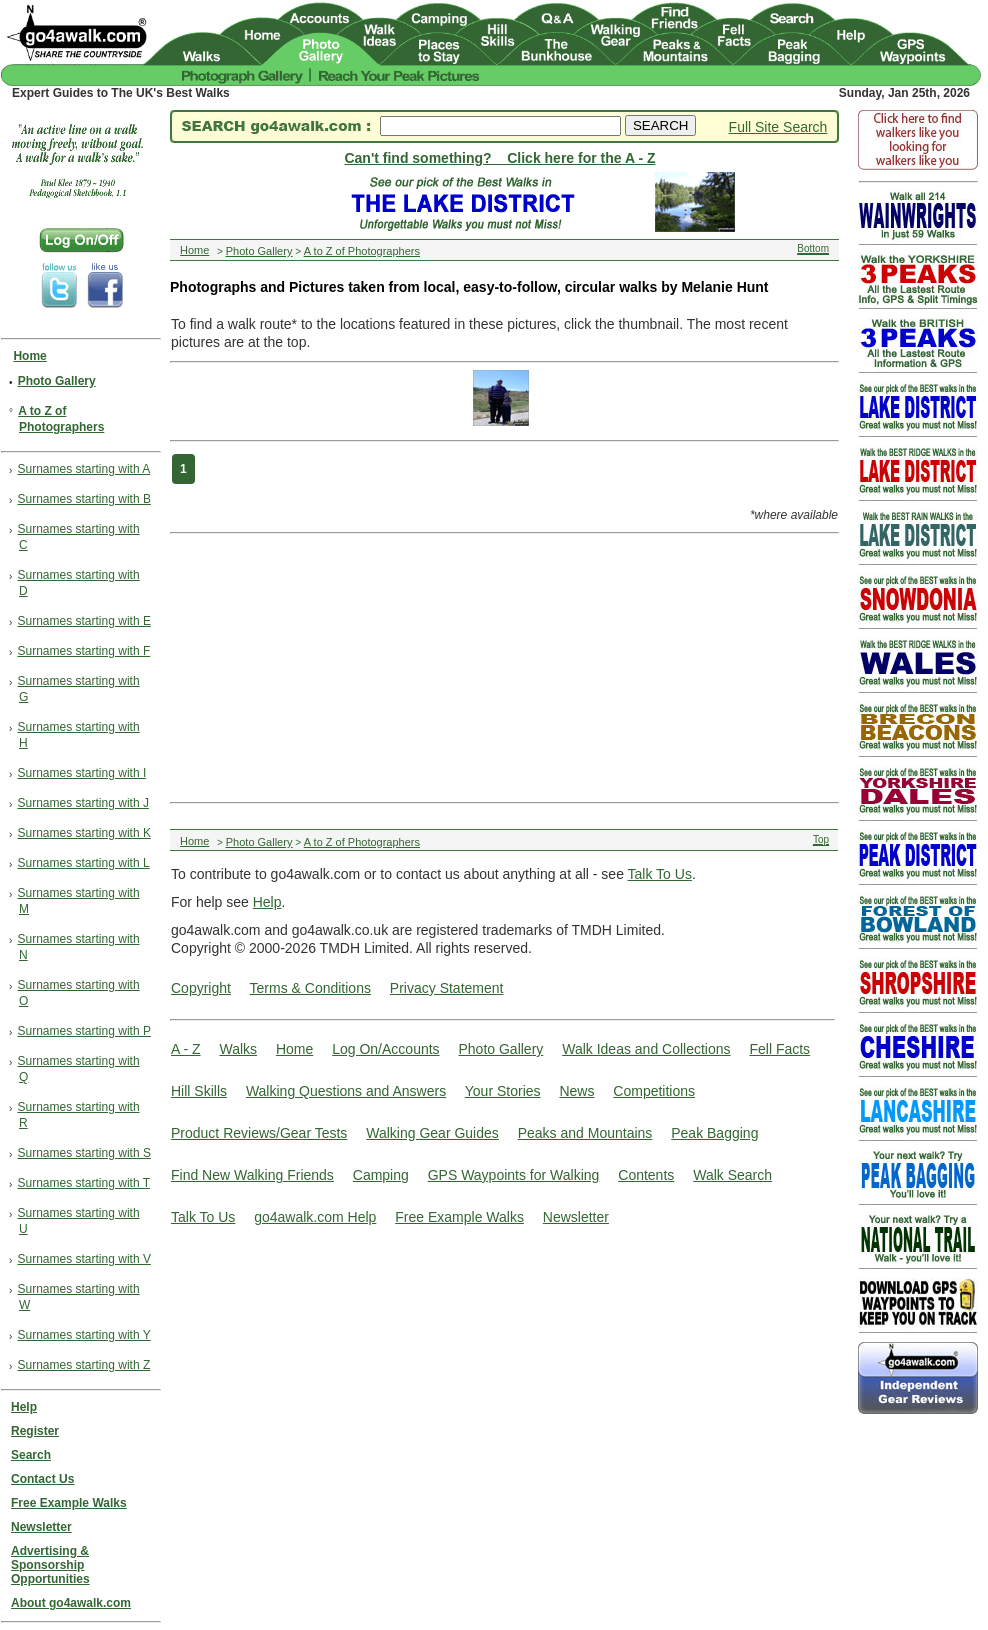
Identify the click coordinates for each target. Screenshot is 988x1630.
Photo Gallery (500, 1049)
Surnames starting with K (84, 833)
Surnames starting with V (84, 1259)
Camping (381, 1175)
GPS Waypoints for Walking (514, 1175)
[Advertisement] (431, 666)
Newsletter (576, 1217)
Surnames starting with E (84, 621)
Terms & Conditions (310, 988)
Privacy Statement (447, 988)
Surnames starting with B (84, 499)
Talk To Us (660, 874)
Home (294, 1049)
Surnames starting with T (84, 1183)
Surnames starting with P (84, 1031)
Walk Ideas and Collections (646, 1049)
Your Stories (503, 1091)
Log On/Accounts (385, 1049)
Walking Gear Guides (432, 1133)
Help (267, 902)
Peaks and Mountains (585, 1133)
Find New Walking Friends (252, 1175)
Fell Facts (779, 1049)
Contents (646, 1175)
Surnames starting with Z (84, 1365)
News (576, 1091)
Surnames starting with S (84, 1153)
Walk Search (732, 1175)
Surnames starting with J (83, 803)
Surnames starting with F (84, 651)
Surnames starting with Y (84, 1335)
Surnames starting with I (82, 773)
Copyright (201, 988)
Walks (238, 1049)
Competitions (654, 1091)
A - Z (186, 1049)
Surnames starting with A (84, 469)
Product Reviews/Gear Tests (259, 1133)
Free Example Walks (459, 1217)
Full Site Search (778, 127)
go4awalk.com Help (315, 1217)
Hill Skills (199, 1091)
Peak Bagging (714, 1133)
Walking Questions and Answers (346, 1091)
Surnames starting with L (84, 863)
